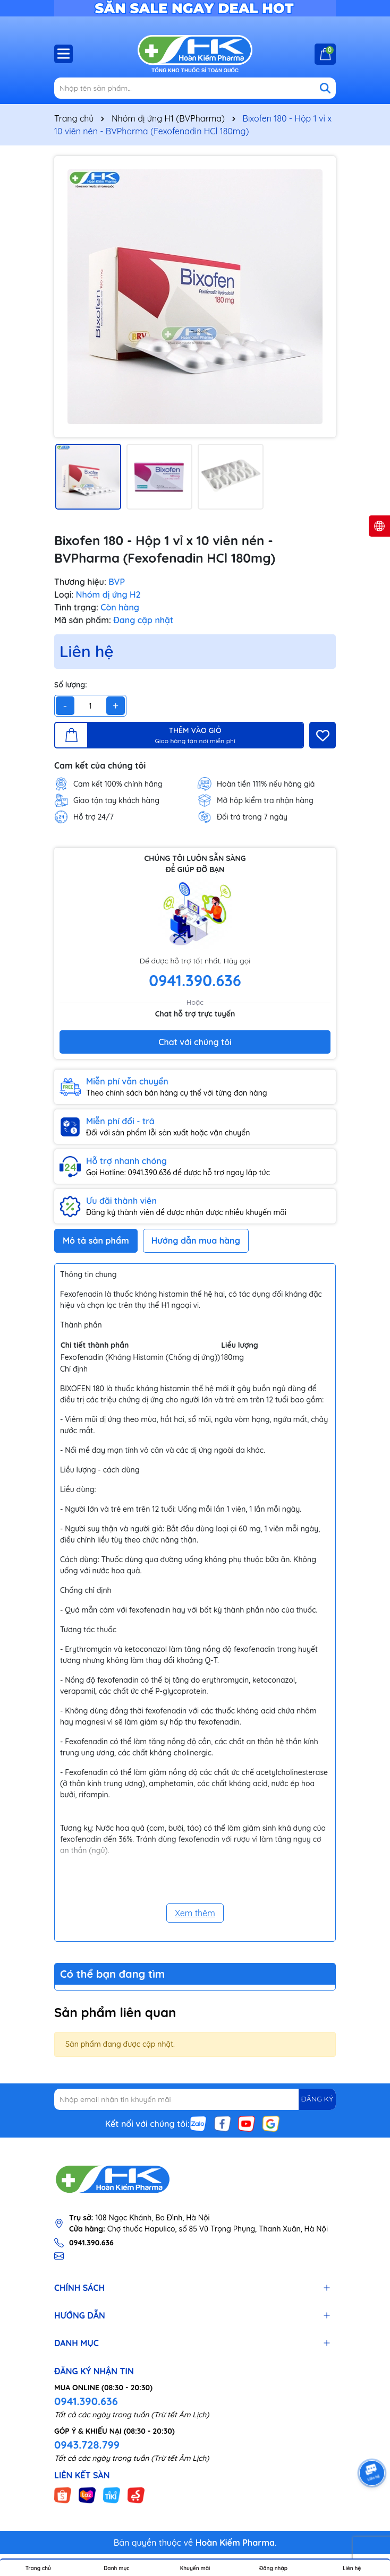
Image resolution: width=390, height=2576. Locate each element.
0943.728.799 (87, 2444)
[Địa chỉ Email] (195, 2099)
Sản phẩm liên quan (115, 2012)
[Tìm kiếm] (325, 88)
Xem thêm (195, 1913)
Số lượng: (70, 685)
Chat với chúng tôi (194, 1042)
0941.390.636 (86, 2401)
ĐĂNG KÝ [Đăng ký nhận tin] (317, 2099)
